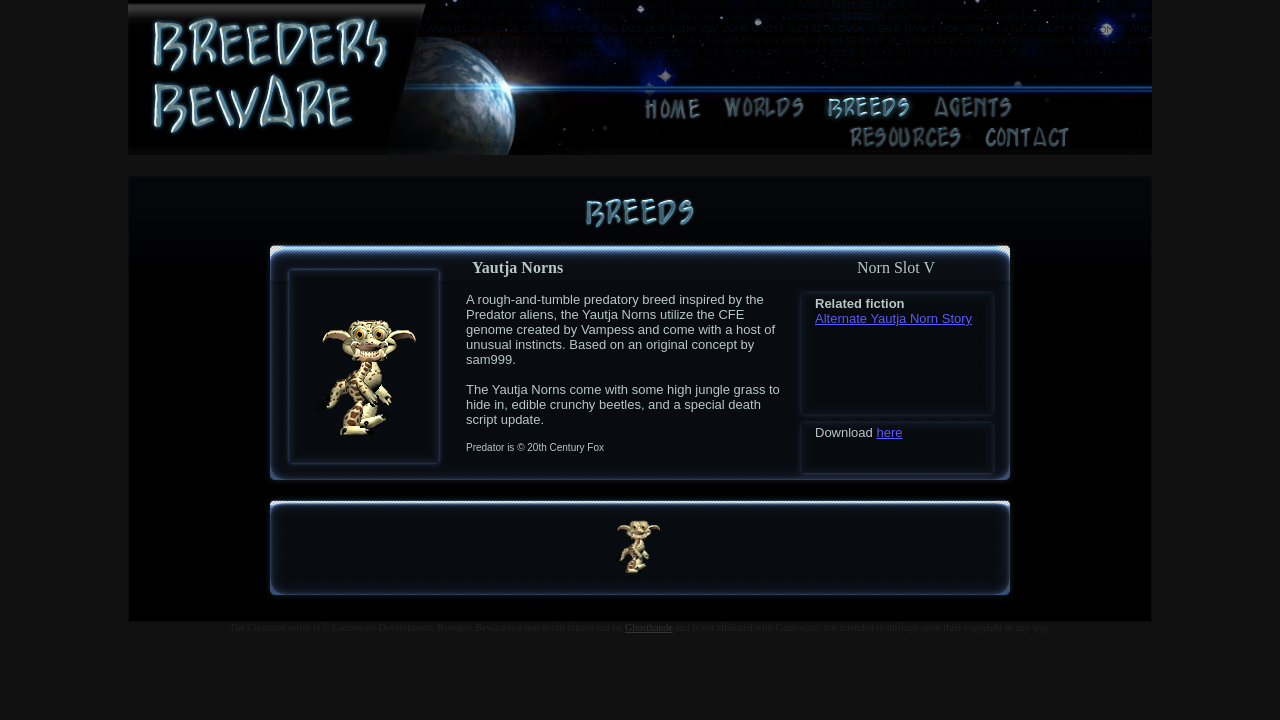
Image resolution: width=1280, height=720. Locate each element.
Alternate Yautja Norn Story (893, 318)
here (889, 432)
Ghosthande (649, 627)
